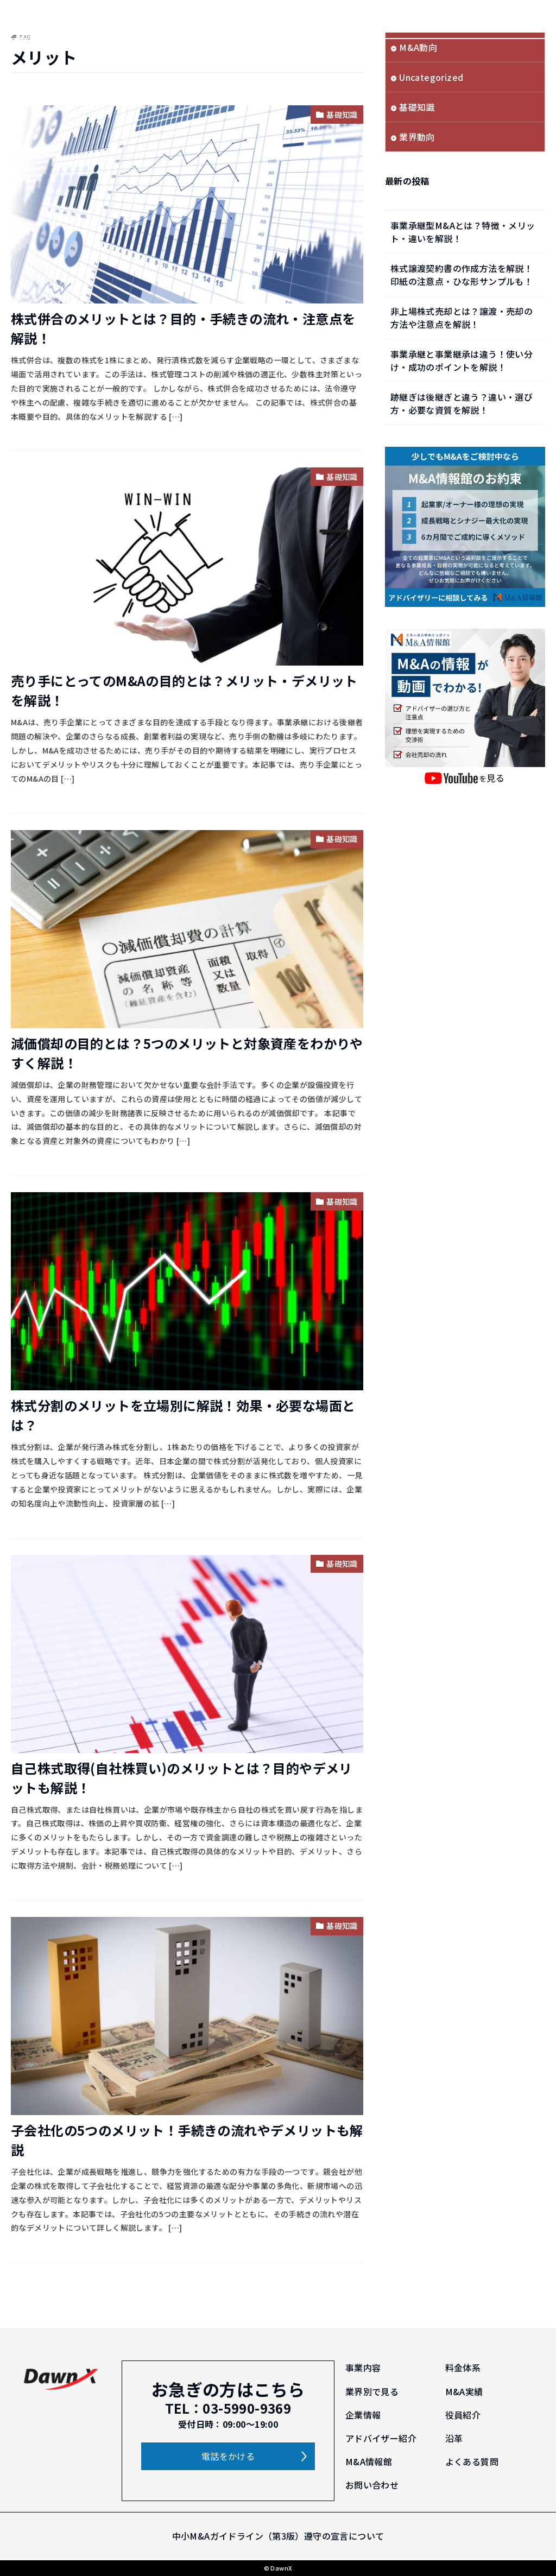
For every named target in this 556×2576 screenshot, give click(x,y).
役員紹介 (463, 2414)
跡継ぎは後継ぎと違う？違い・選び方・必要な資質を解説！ (461, 403)
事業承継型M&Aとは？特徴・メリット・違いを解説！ (462, 232)
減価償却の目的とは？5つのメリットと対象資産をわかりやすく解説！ (187, 1053)
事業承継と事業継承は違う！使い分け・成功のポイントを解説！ (461, 360)
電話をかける (228, 2456)
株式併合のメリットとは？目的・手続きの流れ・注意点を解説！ (183, 328)
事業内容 (363, 2367)
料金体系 (463, 2367)
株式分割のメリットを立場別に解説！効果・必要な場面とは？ (183, 1415)
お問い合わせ (372, 2484)
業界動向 (417, 136)
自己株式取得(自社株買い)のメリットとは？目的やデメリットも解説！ (181, 1777)
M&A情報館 (368, 2461)
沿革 (454, 2438)
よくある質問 (471, 2461)
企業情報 (363, 2414)
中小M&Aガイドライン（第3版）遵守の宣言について (278, 2535)
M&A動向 (418, 47)
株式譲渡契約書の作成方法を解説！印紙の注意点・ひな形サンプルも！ (461, 275)
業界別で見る (372, 2391)
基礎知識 (342, 114)
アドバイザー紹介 (380, 2438)
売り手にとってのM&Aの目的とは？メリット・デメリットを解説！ (184, 690)
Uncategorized (431, 77)
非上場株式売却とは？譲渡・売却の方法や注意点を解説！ (461, 318)
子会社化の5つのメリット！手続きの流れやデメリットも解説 (187, 2140)
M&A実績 (464, 2391)
